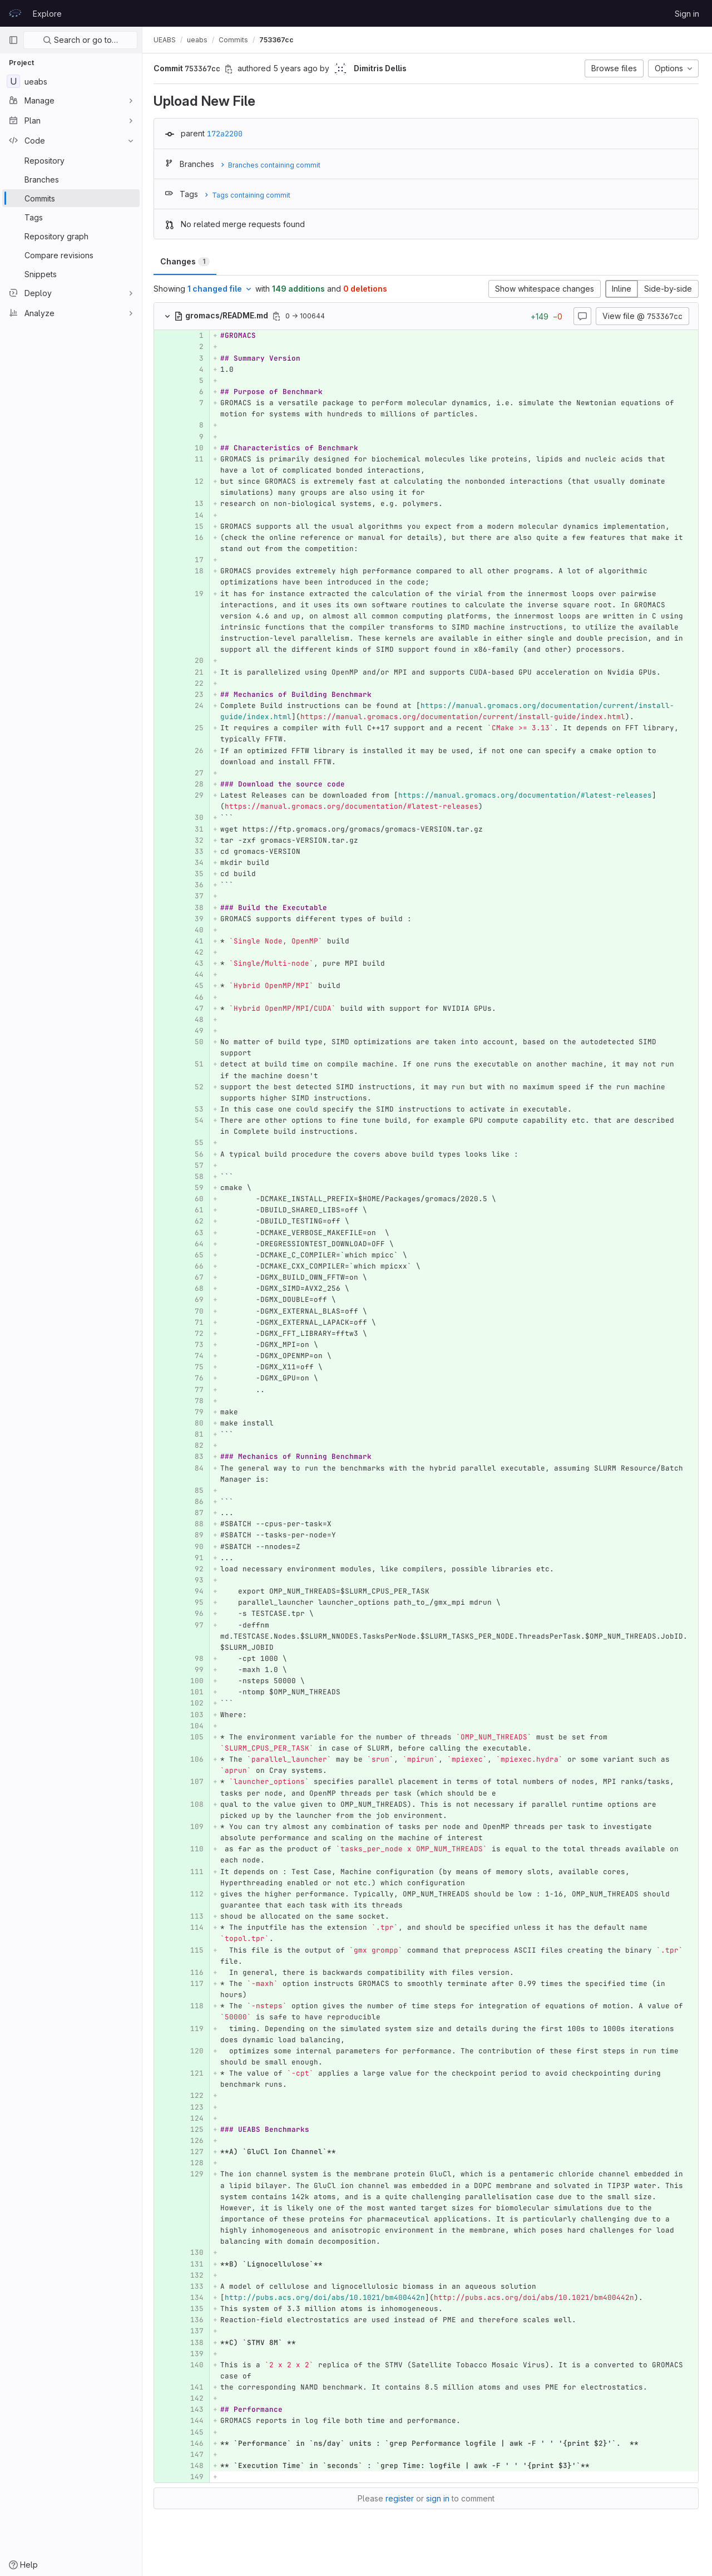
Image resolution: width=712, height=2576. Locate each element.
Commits (235, 40)
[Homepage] (15, 13)
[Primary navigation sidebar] (13, 40)
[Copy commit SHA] (231, 69)
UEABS (167, 40)
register (401, 2509)
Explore (47, 13)
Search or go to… (80, 40)
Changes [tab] (187, 261)
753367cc (278, 40)
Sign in (687, 13)
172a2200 (227, 134)
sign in (439, 2509)
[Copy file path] (278, 316)
